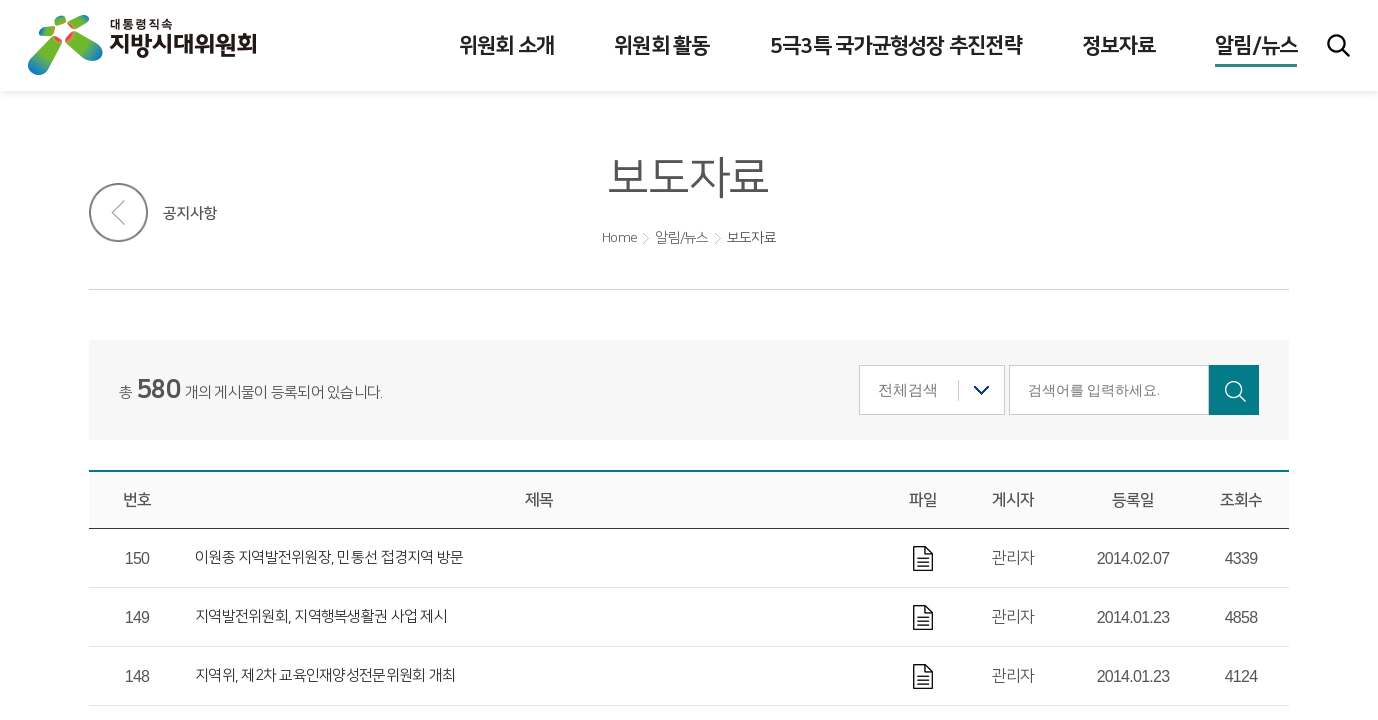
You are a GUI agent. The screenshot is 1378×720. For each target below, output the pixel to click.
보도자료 (751, 238)
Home (619, 238)
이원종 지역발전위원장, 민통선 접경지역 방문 (329, 557)
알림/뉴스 (681, 238)
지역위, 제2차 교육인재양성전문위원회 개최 (325, 675)
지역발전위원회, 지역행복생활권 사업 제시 (321, 616)
